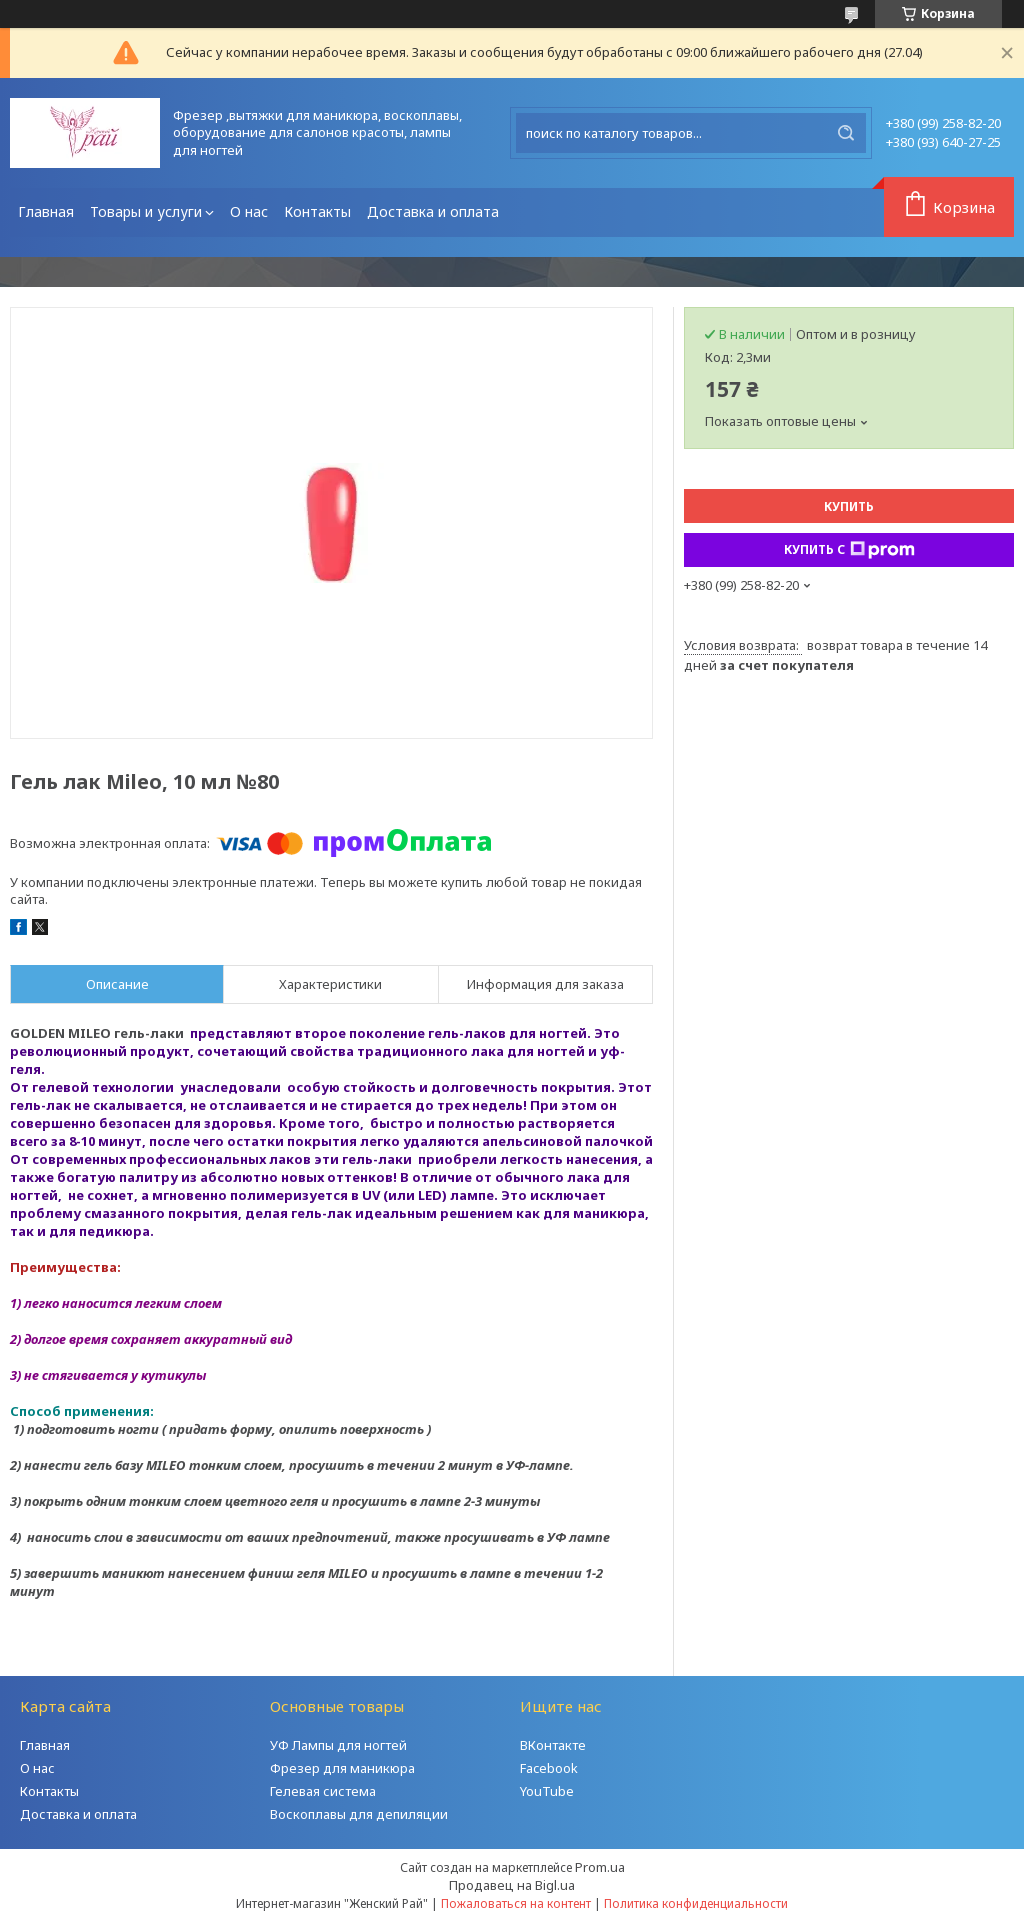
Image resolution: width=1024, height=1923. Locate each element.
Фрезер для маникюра (342, 1768)
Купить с (849, 550)
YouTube (547, 1791)
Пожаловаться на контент (516, 1903)
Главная (46, 211)
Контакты (317, 211)
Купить (849, 506)
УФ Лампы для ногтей (338, 1745)
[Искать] (846, 133)
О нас (249, 211)
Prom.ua (600, 1867)
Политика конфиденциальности (696, 1903)
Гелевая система (323, 1791)
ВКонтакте (553, 1745)
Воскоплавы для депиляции (359, 1814)
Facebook (549, 1768)
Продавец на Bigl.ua (512, 1885)
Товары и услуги (146, 211)
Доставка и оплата (433, 211)
